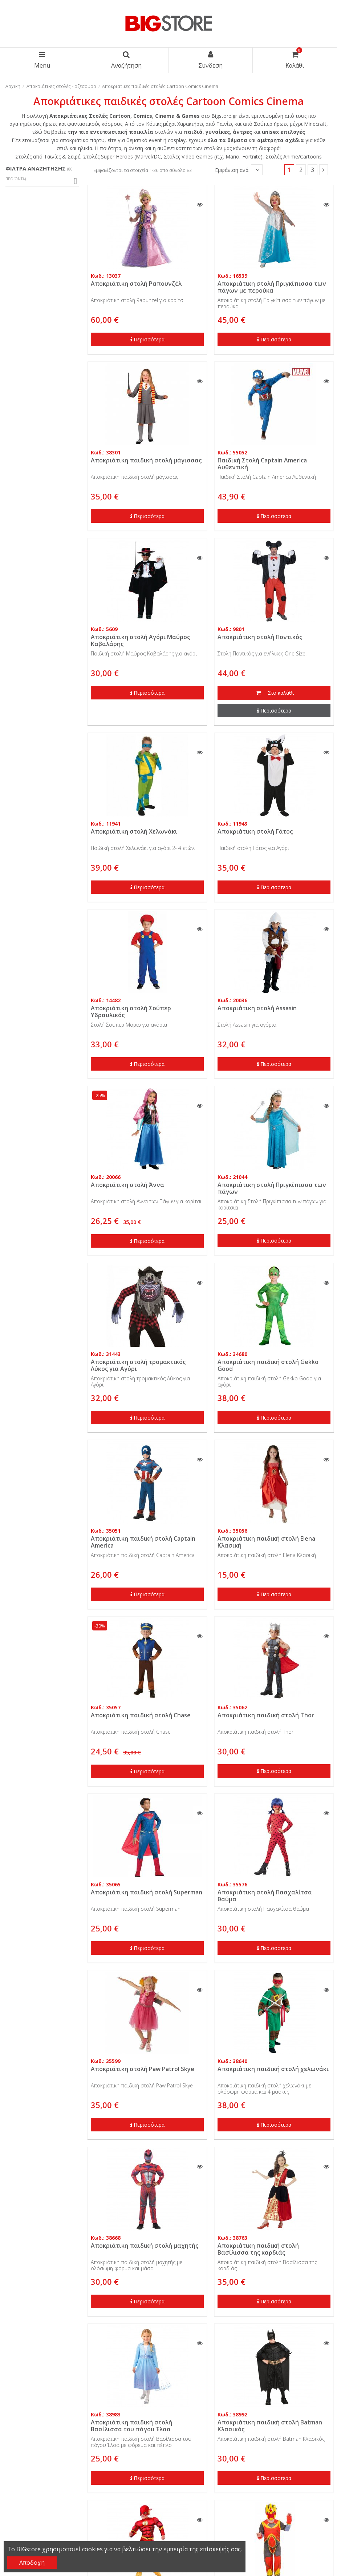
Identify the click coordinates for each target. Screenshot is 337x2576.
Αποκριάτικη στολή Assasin (257, 1008)
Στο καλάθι (274, 693)
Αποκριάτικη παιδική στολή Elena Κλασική (266, 1541)
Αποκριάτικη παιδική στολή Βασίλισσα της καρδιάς (258, 2249)
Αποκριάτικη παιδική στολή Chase (141, 1715)
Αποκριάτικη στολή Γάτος (255, 831)
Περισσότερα (147, 339)
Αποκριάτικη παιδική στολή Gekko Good (268, 1365)
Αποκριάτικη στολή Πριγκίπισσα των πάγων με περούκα (272, 287)
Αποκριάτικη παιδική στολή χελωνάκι (273, 2069)
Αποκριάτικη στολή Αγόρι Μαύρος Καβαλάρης (140, 640)
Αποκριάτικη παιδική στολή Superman (146, 1892)
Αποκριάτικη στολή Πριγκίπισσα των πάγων (272, 1188)
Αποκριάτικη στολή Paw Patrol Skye (142, 2069)
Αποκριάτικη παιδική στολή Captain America (143, 1541)
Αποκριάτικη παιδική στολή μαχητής (144, 2246)
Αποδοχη (32, 2563)
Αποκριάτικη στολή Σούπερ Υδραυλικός (131, 1011)
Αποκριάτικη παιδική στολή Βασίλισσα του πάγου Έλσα (131, 2425)
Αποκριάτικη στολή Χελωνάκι (134, 831)
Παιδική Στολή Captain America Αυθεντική (262, 463)
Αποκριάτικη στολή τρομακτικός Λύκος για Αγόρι (138, 1365)
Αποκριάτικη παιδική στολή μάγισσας (146, 460)
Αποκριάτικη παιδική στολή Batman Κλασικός (270, 2425)
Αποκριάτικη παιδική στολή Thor (266, 1715)
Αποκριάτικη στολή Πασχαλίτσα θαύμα (265, 1895)
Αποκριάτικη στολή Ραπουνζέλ (136, 284)
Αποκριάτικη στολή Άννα (127, 1185)
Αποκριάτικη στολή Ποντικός (260, 637)
